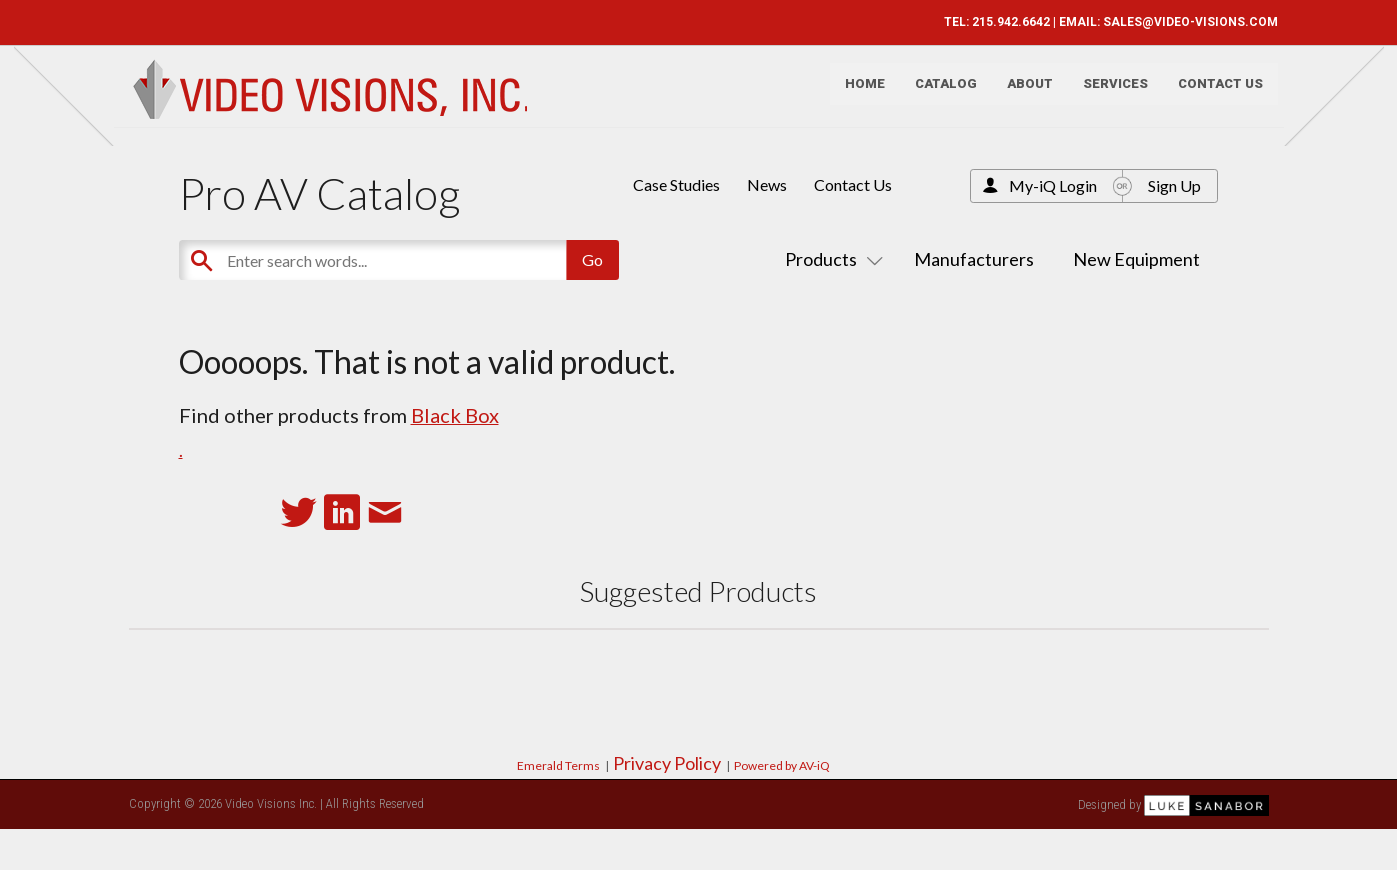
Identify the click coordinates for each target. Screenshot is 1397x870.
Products (830, 259)
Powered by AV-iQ (782, 765)
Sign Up (1174, 185)
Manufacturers (974, 259)
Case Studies (676, 184)
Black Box (455, 415)
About (1021, 95)
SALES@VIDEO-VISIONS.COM (1181, 22)
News (767, 184)
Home (856, 95)
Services (1106, 95)
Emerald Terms (558, 765)
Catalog (937, 95)
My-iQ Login (1053, 185)
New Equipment (1136, 259)
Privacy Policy (667, 763)
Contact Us (1211, 95)
